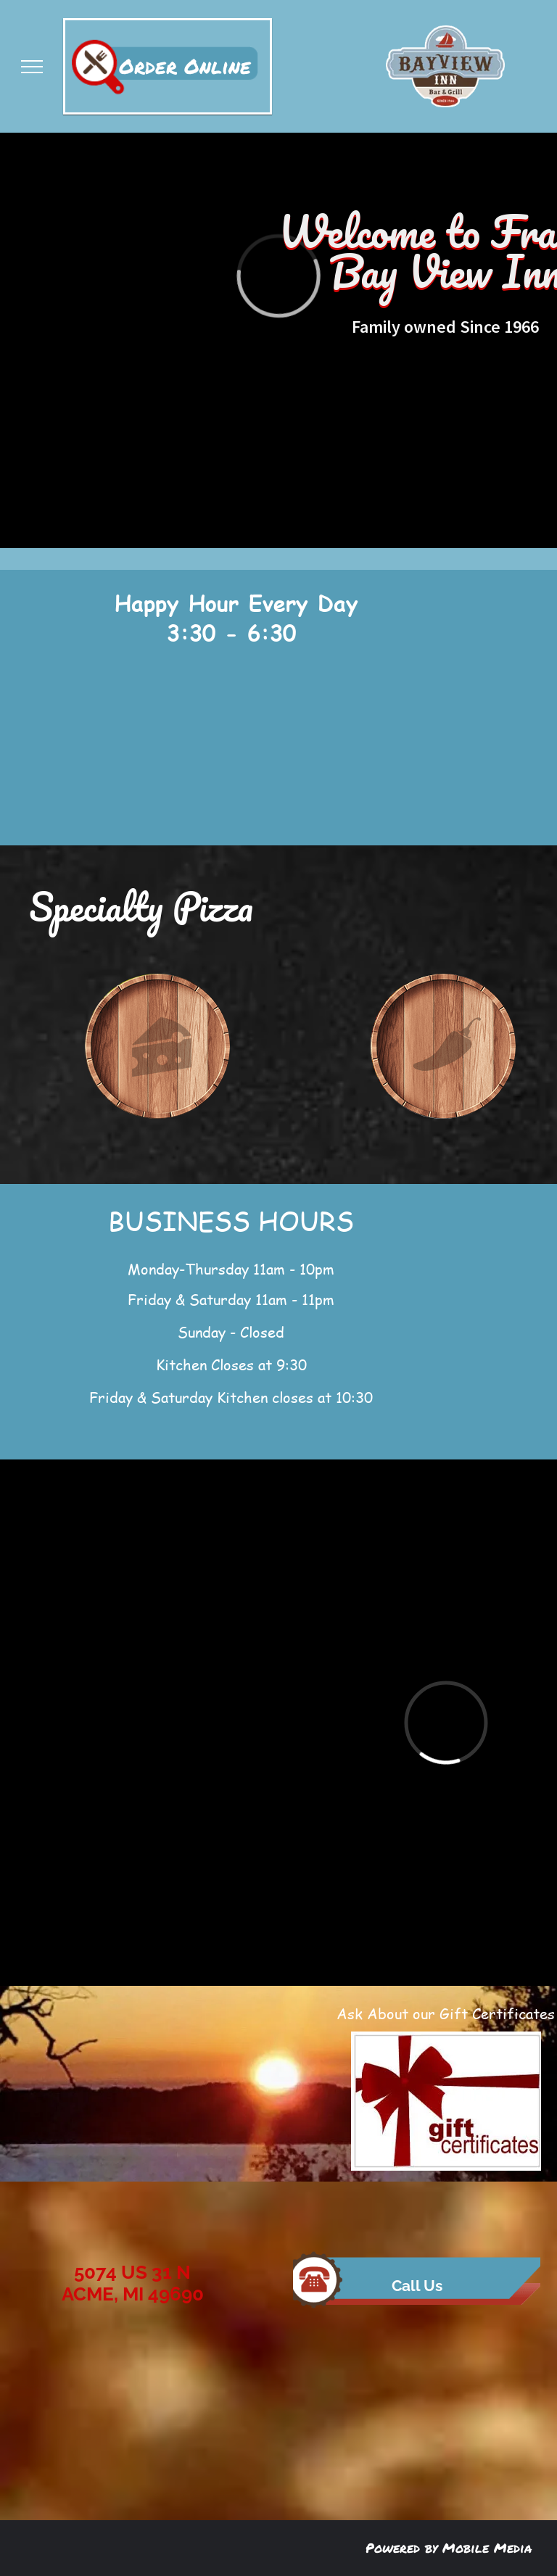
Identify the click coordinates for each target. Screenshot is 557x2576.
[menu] (32, 67)
